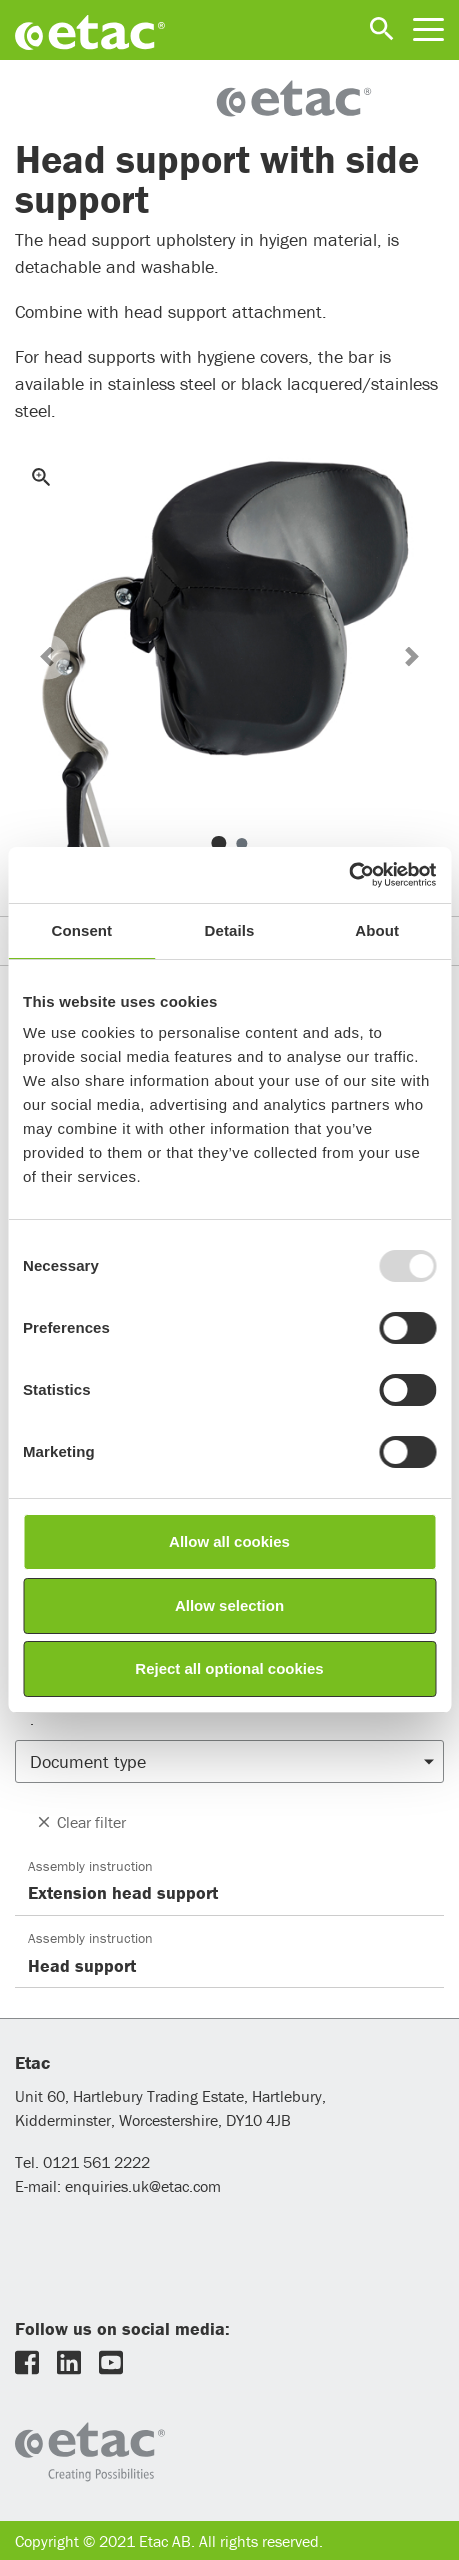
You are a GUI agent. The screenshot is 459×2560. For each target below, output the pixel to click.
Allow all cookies (229, 1541)
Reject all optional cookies (229, 1668)
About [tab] (377, 930)
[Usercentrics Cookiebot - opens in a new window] (348, 875)
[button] (47, 656)
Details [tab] (230, 930)
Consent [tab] (81, 930)
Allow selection (229, 1605)
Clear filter (80, 1822)
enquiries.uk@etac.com (143, 2186)
